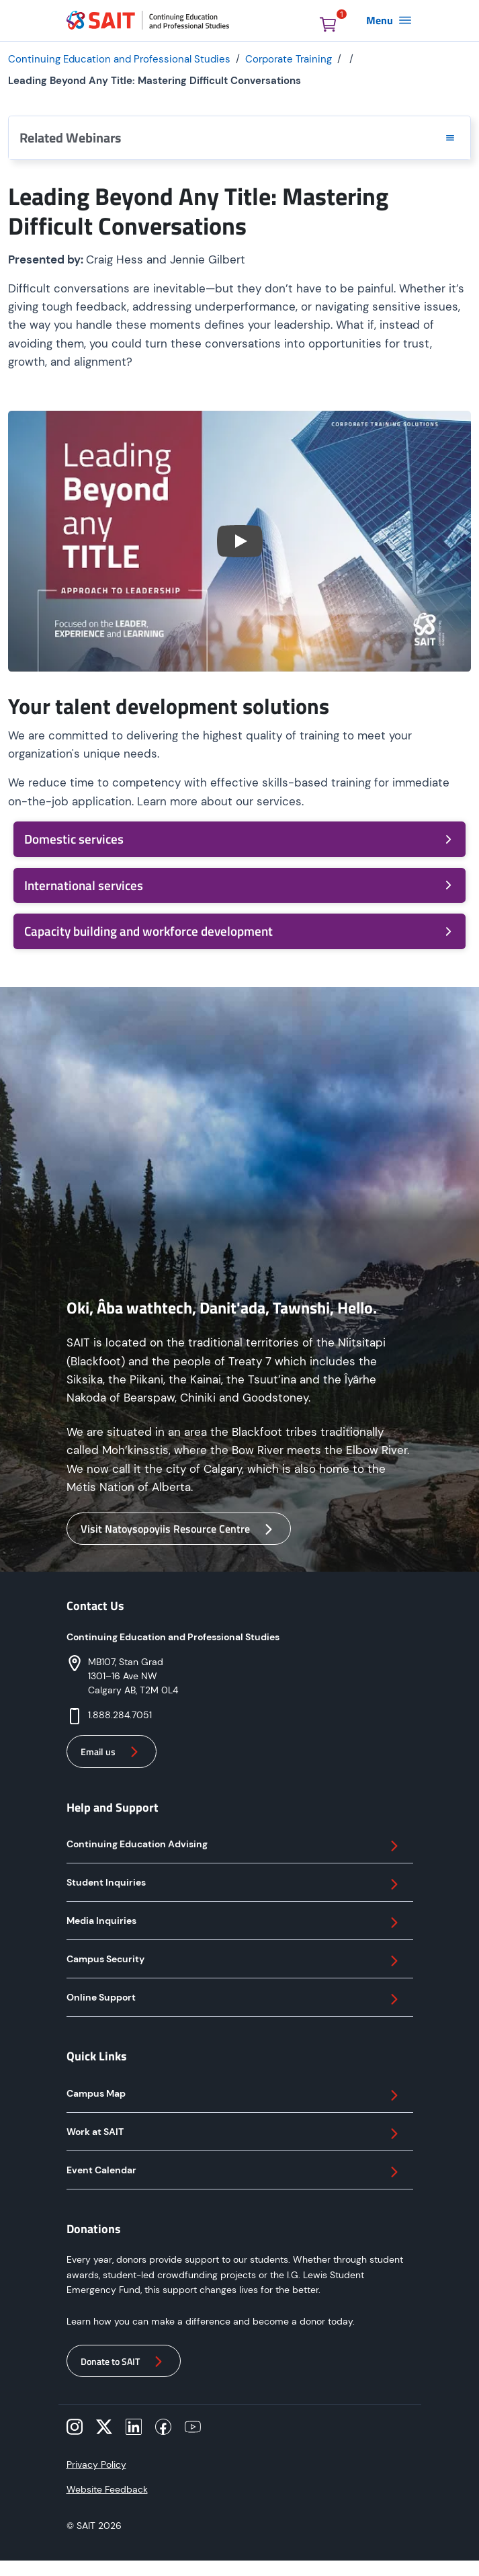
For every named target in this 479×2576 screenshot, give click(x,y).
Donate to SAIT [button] (124, 2361)
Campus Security (234, 1961)
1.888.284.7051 (120, 1715)
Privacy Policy (96, 2464)
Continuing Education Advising (234, 1846)
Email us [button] (111, 1752)
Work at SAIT (234, 2134)
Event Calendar (234, 2172)
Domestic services (239, 838)
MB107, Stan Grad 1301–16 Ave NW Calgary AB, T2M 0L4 (133, 1676)
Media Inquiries (234, 1923)
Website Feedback (107, 2489)
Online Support (234, 1999)
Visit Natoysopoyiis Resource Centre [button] (179, 1529)
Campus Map (234, 2095)
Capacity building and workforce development (239, 930)
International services (239, 885)
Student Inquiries (234, 1884)
